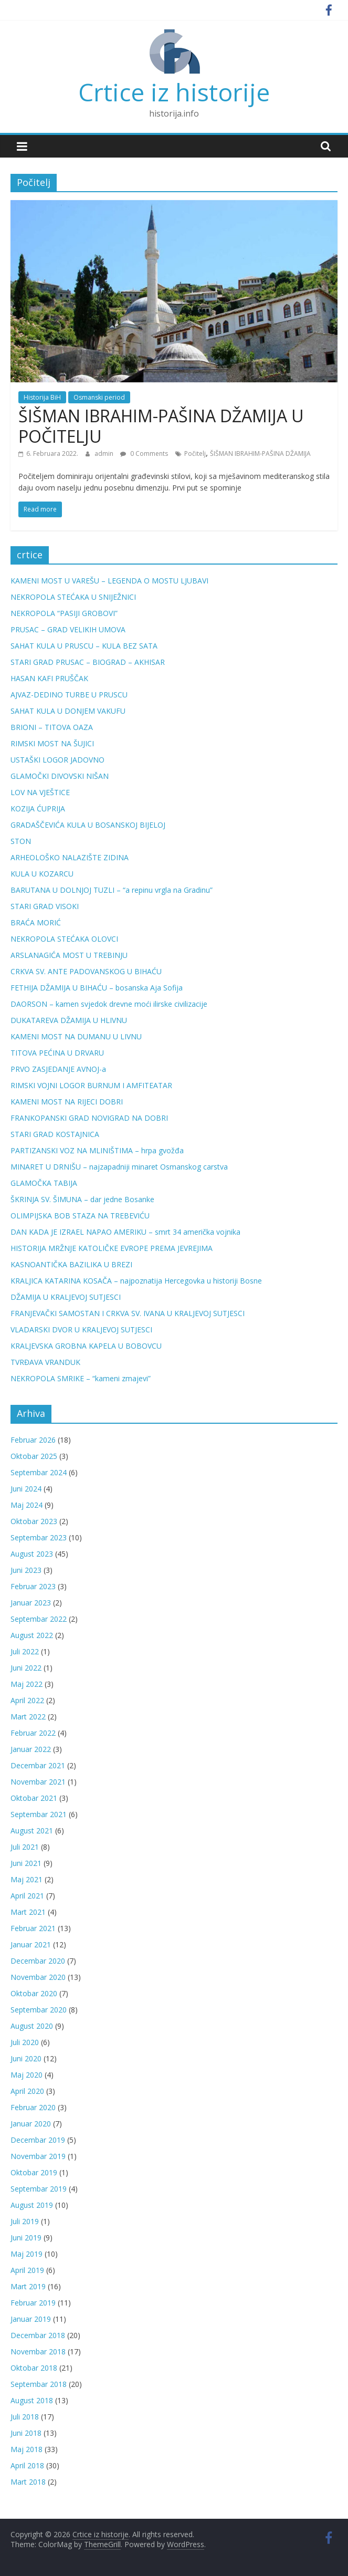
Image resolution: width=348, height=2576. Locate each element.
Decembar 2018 (37, 2335)
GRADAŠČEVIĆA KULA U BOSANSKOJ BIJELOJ (87, 825)
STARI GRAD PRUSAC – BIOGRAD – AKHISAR (87, 662)
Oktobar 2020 (33, 1993)
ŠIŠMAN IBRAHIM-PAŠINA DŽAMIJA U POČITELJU (161, 425)
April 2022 (27, 1700)
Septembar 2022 (38, 1619)
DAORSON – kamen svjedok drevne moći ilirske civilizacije (108, 1004)
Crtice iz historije (174, 92)
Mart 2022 (28, 1717)
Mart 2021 (28, 1912)
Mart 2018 (28, 2482)
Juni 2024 (25, 1489)
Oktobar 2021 (33, 1798)
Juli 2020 (24, 2042)
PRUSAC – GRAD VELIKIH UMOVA (67, 629)
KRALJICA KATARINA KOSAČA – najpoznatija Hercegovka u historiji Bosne (136, 1281)
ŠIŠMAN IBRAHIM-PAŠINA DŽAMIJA (260, 453)
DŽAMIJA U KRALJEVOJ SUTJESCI (65, 1297)
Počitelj (195, 453)
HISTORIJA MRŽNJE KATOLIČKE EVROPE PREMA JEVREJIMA (111, 1248)
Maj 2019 (26, 2254)
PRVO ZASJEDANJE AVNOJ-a (58, 1069)
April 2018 (27, 2465)
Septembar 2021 (38, 1814)
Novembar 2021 (38, 1782)
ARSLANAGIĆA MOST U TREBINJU (69, 955)
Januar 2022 (30, 1749)
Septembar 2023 (38, 1537)
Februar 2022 (33, 1733)
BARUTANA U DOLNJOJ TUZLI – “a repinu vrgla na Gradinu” (111, 890)
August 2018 (31, 2400)
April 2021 (27, 1896)
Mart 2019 (28, 2286)
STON (20, 841)
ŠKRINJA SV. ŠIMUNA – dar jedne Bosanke (82, 1199)
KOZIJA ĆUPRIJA (37, 809)
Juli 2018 (24, 2417)
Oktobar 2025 (33, 1456)
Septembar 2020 (38, 2010)
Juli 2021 (24, 1847)
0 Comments (144, 453)
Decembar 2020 (37, 1961)
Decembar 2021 (37, 1765)
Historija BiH (42, 397)
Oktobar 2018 (33, 2368)
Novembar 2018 (38, 2351)
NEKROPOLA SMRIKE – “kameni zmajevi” (80, 1378)
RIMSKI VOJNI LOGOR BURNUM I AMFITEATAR (91, 1085)
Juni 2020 (25, 2058)
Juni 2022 (25, 1668)
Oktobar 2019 (33, 2172)
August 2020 (31, 2026)
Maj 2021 (26, 1879)
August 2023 (31, 1554)
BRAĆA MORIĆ (35, 922)
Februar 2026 (33, 1440)
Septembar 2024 (38, 1472)
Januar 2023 (30, 1603)
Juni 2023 (25, 1570)
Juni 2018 (25, 2433)
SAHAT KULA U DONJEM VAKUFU (67, 711)
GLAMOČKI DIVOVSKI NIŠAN (59, 776)
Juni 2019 (25, 2238)
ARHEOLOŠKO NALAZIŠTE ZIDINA (69, 857)
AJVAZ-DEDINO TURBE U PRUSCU (69, 695)
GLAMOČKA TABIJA (43, 1183)
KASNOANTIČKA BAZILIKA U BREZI (71, 1264)
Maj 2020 (26, 2075)
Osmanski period (99, 397)
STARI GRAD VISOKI (44, 906)
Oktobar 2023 (33, 1521)
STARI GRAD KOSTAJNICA (54, 1134)
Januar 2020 (30, 2124)
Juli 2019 (24, 2221)
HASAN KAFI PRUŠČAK (49, 678)
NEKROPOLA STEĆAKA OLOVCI (64, 939)
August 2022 (31, 1635)
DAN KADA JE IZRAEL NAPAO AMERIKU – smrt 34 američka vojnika (125, 1232)
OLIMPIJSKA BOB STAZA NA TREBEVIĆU (80, 1216)
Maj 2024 (26, 1505)
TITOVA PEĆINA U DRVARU (57, 1053)
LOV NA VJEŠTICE (40, 792)
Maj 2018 (26, 2449)
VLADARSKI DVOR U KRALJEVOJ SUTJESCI (81, 1329)
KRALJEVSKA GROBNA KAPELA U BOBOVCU (86, 1346)
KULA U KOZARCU (41, 874)
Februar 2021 (33, 1928)
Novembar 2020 (38, 1977)
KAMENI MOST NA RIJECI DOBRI (66, 1102)
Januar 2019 (30, 2319)
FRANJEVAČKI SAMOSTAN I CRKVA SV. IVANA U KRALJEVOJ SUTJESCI (127, 1313)
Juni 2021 (25, 1863)
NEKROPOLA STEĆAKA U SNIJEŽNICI (73, 597)
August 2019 (31, 2205)
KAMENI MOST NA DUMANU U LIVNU (76, 1036)
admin (104, 453)
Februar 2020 (33, 2107)
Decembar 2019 (37, 2140)
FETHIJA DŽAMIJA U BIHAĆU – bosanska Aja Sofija (96, 988)
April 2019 (27, 2270)
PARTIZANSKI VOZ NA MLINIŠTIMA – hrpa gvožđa (97, 1150)
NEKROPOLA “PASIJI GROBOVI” (64, 613)
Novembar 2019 (38, 2156)
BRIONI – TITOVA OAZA (51, 727)
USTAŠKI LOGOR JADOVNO (57, 760)
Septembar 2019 (38, 2189)
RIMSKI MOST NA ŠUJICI (52, 743)
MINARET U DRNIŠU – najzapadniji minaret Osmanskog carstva (119, 1167)
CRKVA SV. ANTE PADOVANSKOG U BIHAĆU (86, 971)
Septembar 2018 (38, 2384)
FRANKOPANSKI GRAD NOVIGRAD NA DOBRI (89, 1118)
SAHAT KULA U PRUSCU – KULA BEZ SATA (83, 646)
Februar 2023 (33, 1586)
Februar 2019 (33, 2303)
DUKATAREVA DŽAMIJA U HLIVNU (68, 1020)
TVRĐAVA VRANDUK (45, 1362)
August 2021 (31, 1830)
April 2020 (27, 2091)
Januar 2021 (30, 1944)
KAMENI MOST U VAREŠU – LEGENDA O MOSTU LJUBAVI (109, 581)
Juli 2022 (24, 1651)
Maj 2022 (26, 1684)
